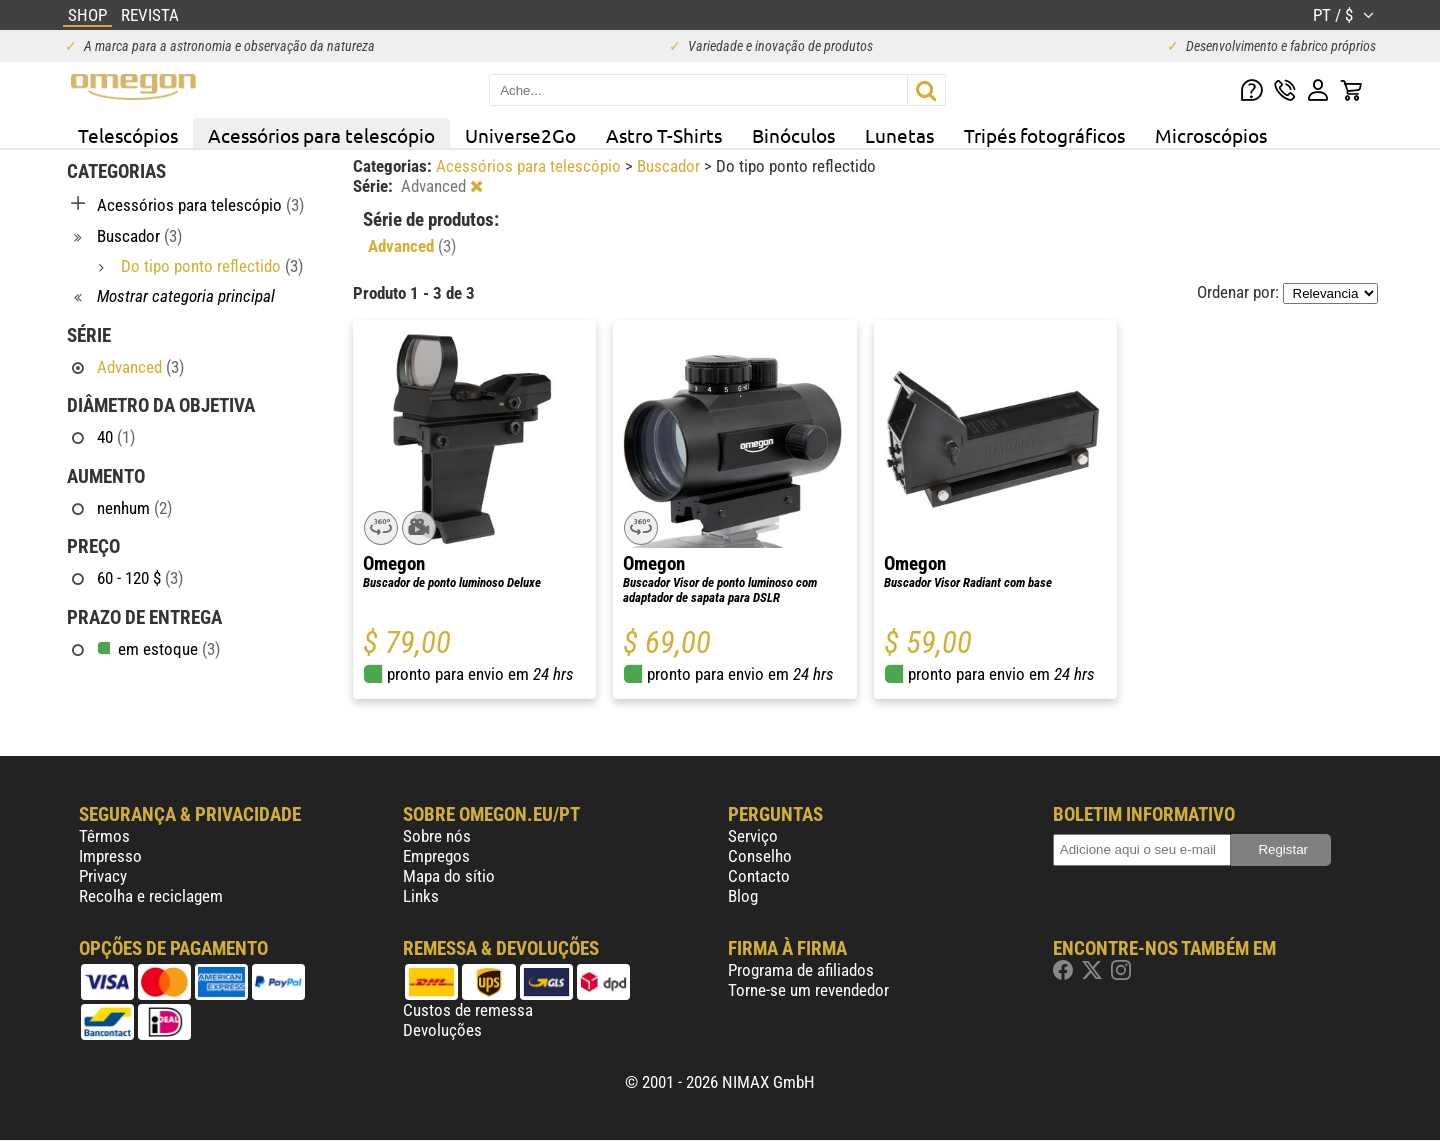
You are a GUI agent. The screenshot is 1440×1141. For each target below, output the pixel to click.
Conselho (760, 856)
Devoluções (442, 1030)
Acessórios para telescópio (321, 135)
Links (421, 896)
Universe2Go (520, 135)
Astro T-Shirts (664, 135)
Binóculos (793, 135)
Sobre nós (437, 836)
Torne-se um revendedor (808, 990)
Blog (743, 896)
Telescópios (128, 135)
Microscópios (1211, 135)
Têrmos (104, 836)
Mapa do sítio (449, 876)
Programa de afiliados (801, 970)
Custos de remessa (468, 1010)
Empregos (436, 856)
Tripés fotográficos (1044, 135)
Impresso (110, 856)
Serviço (753, 836)
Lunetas (899, 135)
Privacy (103, 876)
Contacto (759, 876)
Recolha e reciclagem (151, 896)
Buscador (670, 166)
